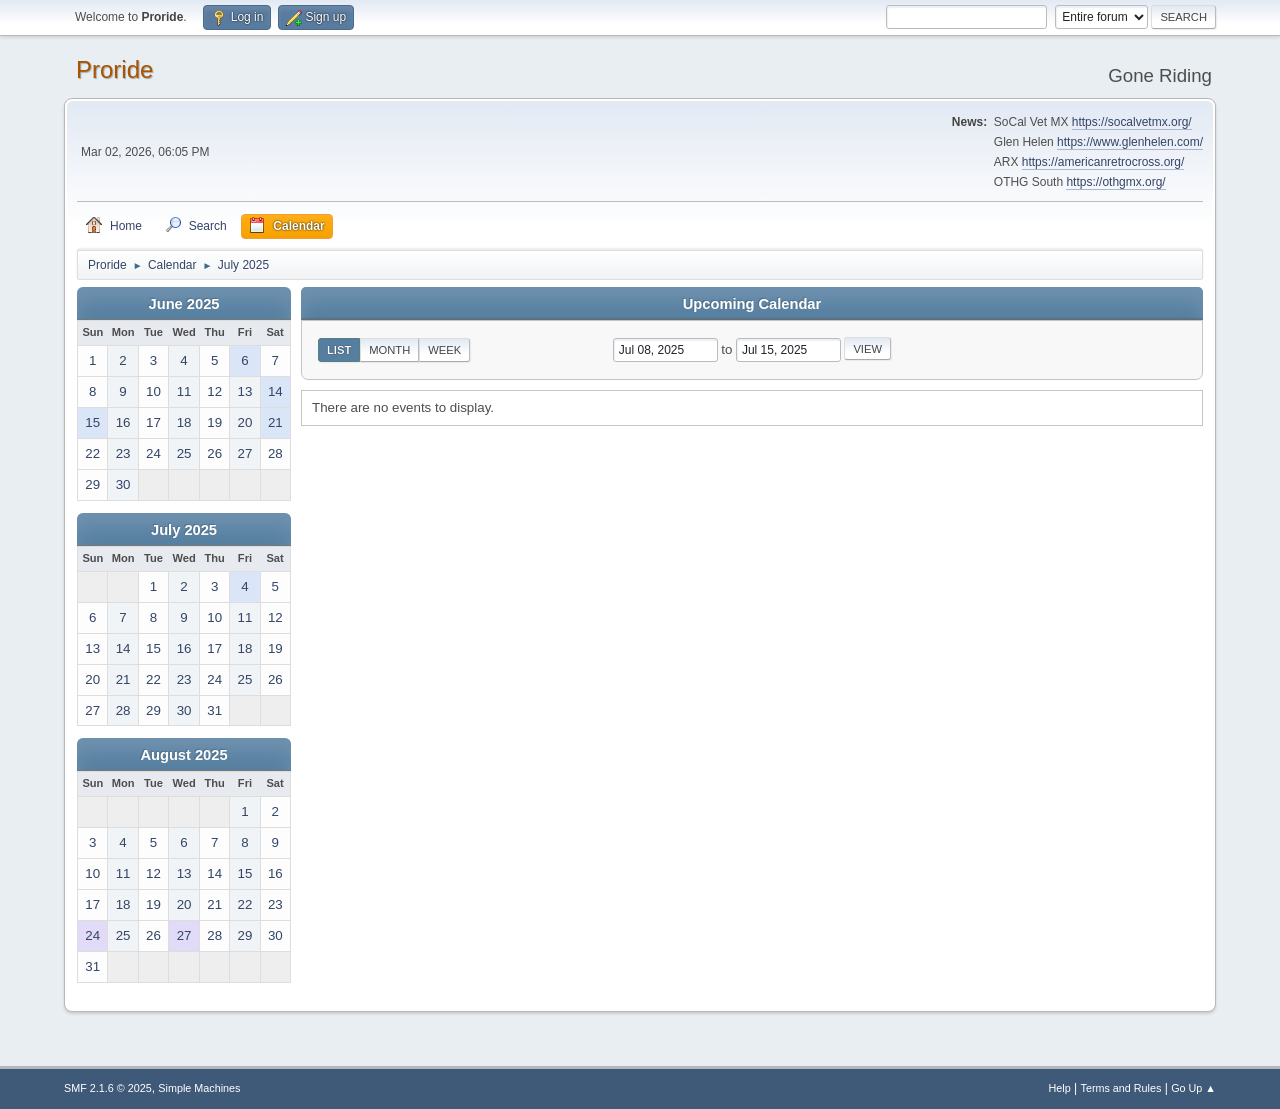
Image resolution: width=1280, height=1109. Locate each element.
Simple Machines (199, 1088)
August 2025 (183, 755)
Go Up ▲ (1193, 1088)
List (339, 350)
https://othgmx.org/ (1115, 182)
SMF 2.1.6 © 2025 (108, 1088)
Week (444, 350)
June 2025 (184, 304)
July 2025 (184, 530)
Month (389, 350)
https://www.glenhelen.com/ (1130, 142)
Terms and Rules (1121, 1088)
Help (1060, 1088)
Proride (114, 69)
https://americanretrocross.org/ (1103, 162)
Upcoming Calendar (752, 304)
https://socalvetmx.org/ (1132, 122)
